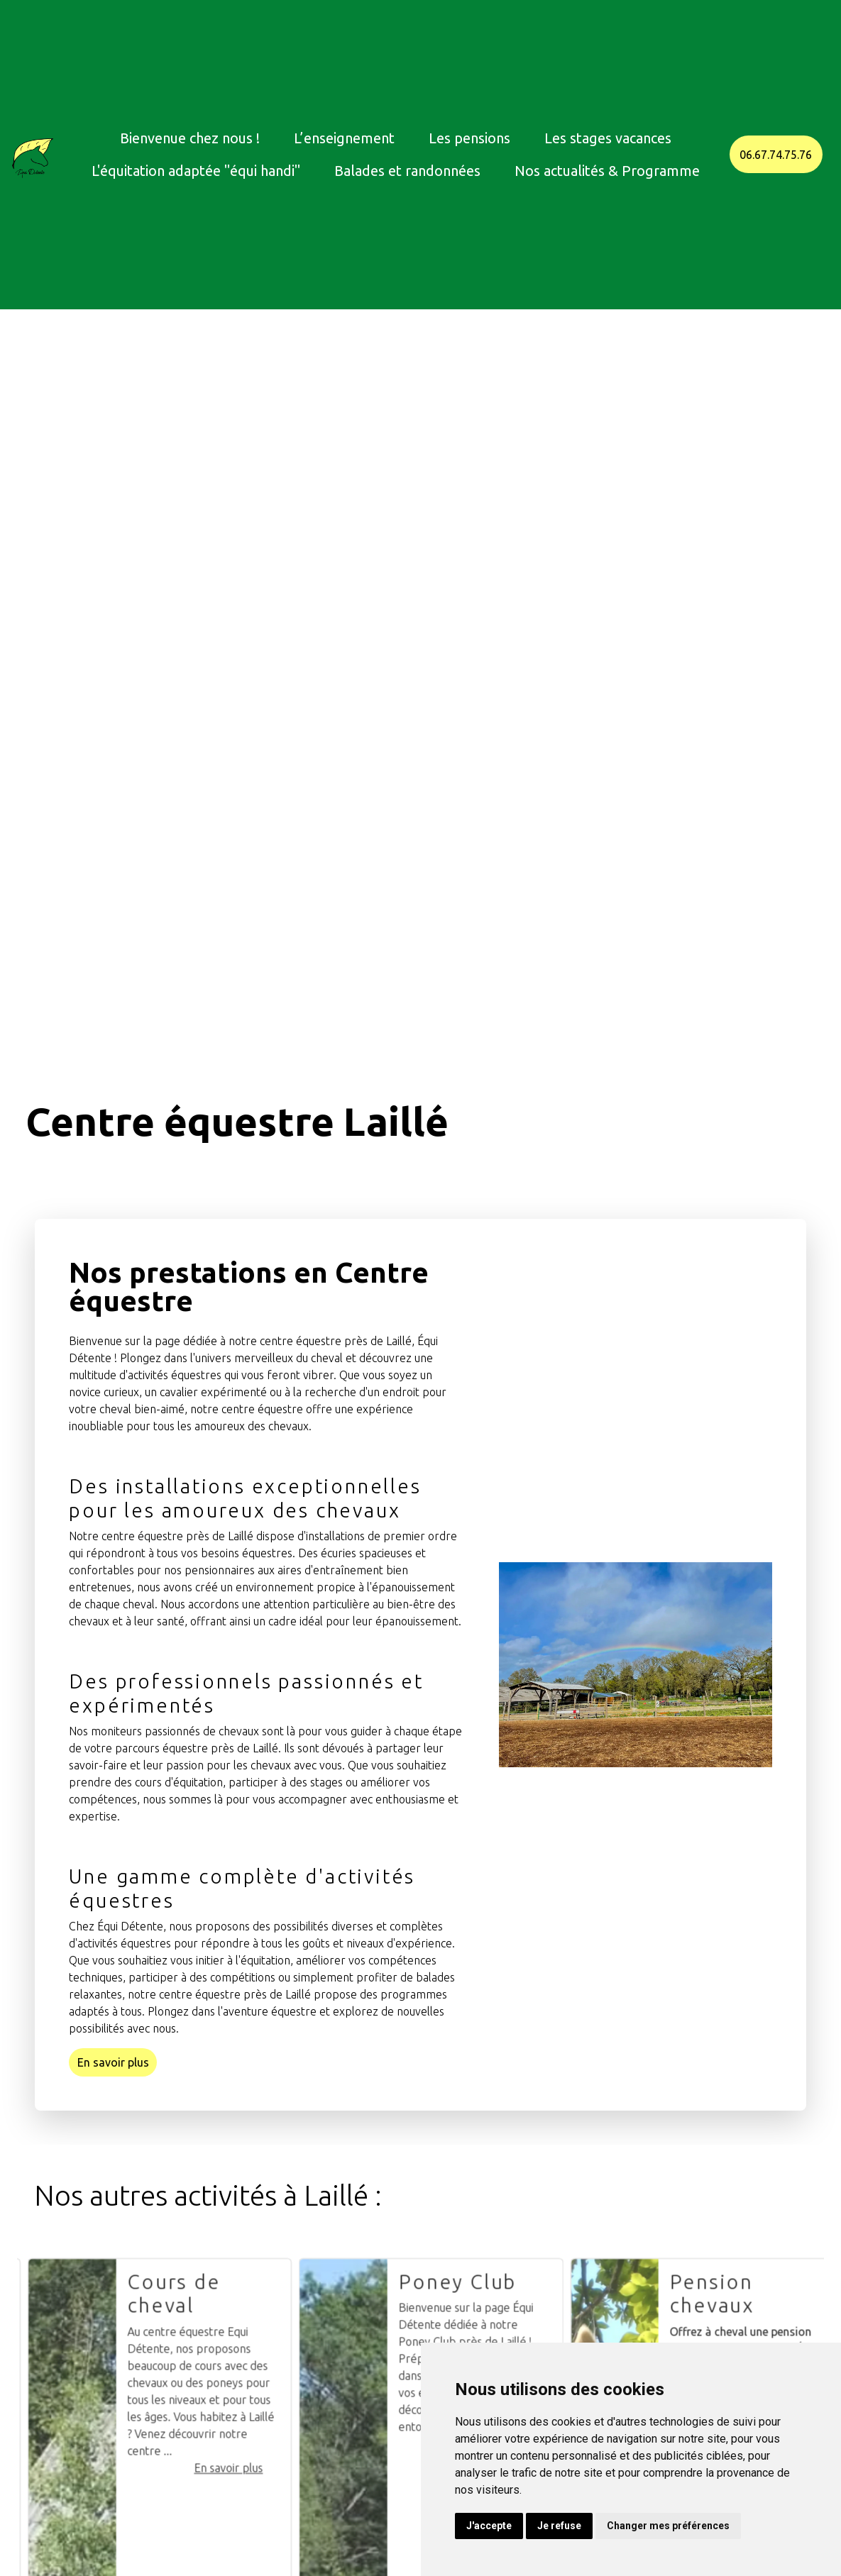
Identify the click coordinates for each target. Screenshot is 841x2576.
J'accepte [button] (489, 2525)
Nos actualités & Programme (607, 170)
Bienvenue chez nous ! (190, 138)
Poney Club (513, 2337)
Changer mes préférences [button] (668, 2525)
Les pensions (469, 138)
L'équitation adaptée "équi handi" (196, 170)
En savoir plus (113, 2062)
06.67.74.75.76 (776, 154)
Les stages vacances (607, 138)
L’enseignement (344, 138)
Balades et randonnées (407, 170)
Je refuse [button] (559, 2525)
